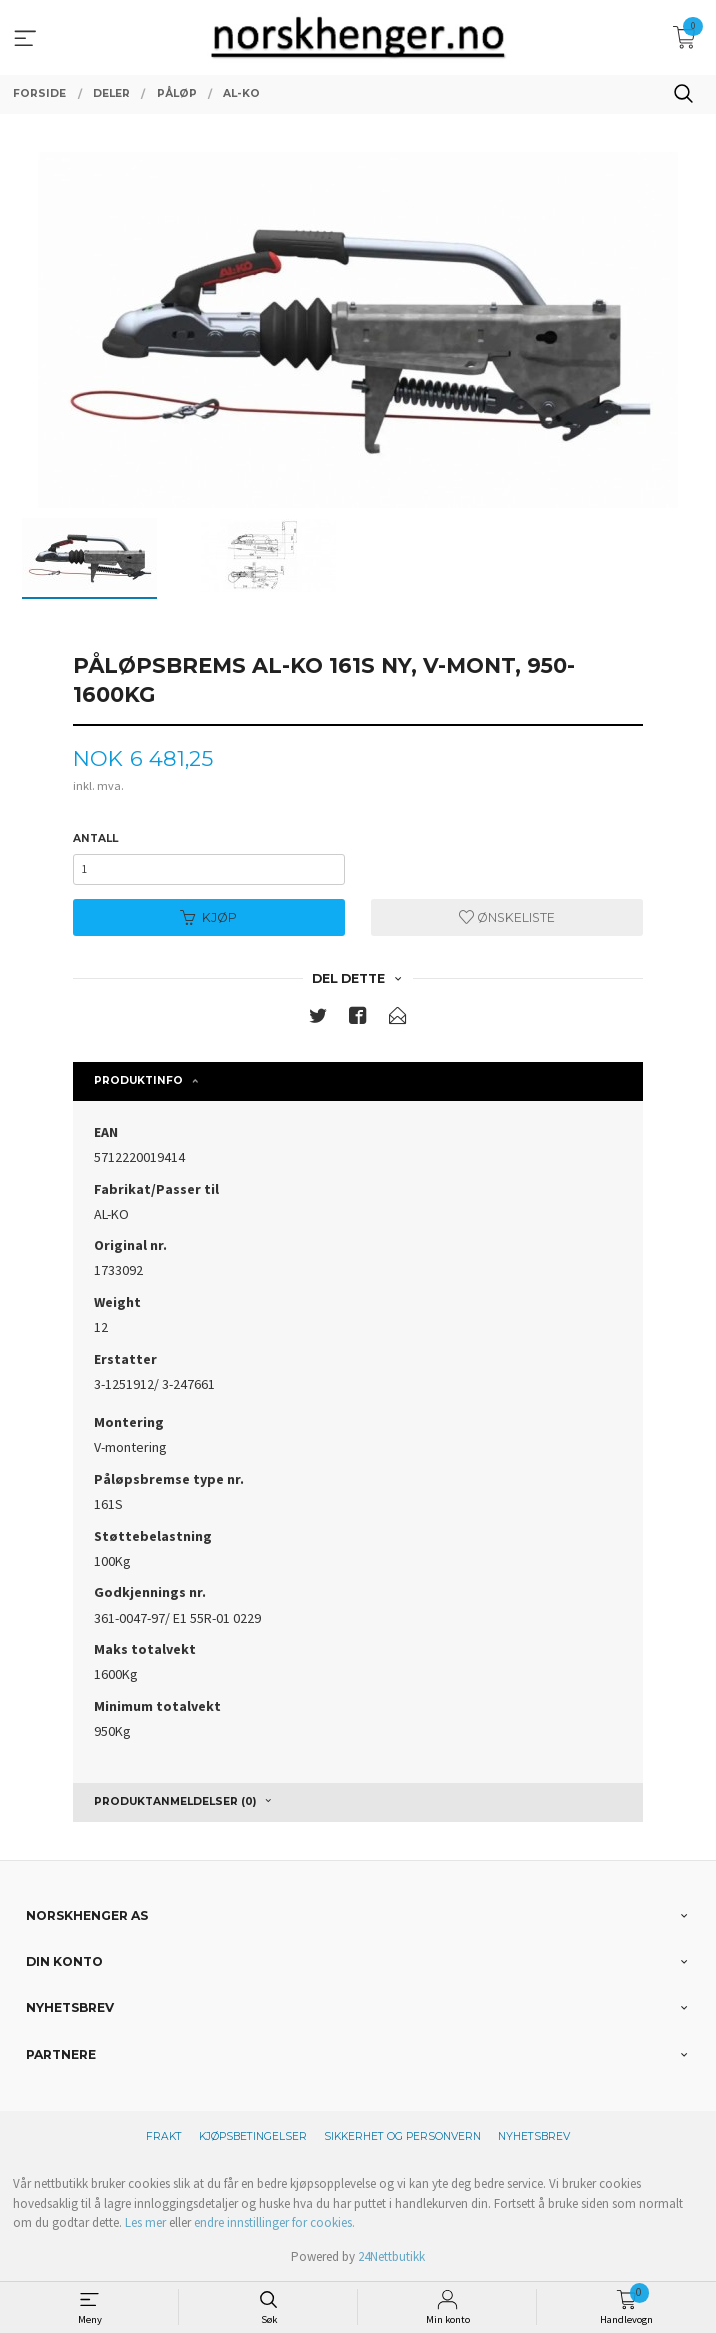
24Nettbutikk (391, 2256)
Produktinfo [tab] (138, 1080)
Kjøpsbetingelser (253, 2136)
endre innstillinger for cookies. (274, 2222)
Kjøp (208, 917)
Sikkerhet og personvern (402, 2136)
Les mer (145, 2222)
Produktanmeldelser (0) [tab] (175, 1801)
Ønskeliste (507, 917)
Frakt (164, 2136)
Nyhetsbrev (534, 2136)
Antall (95, 838)
